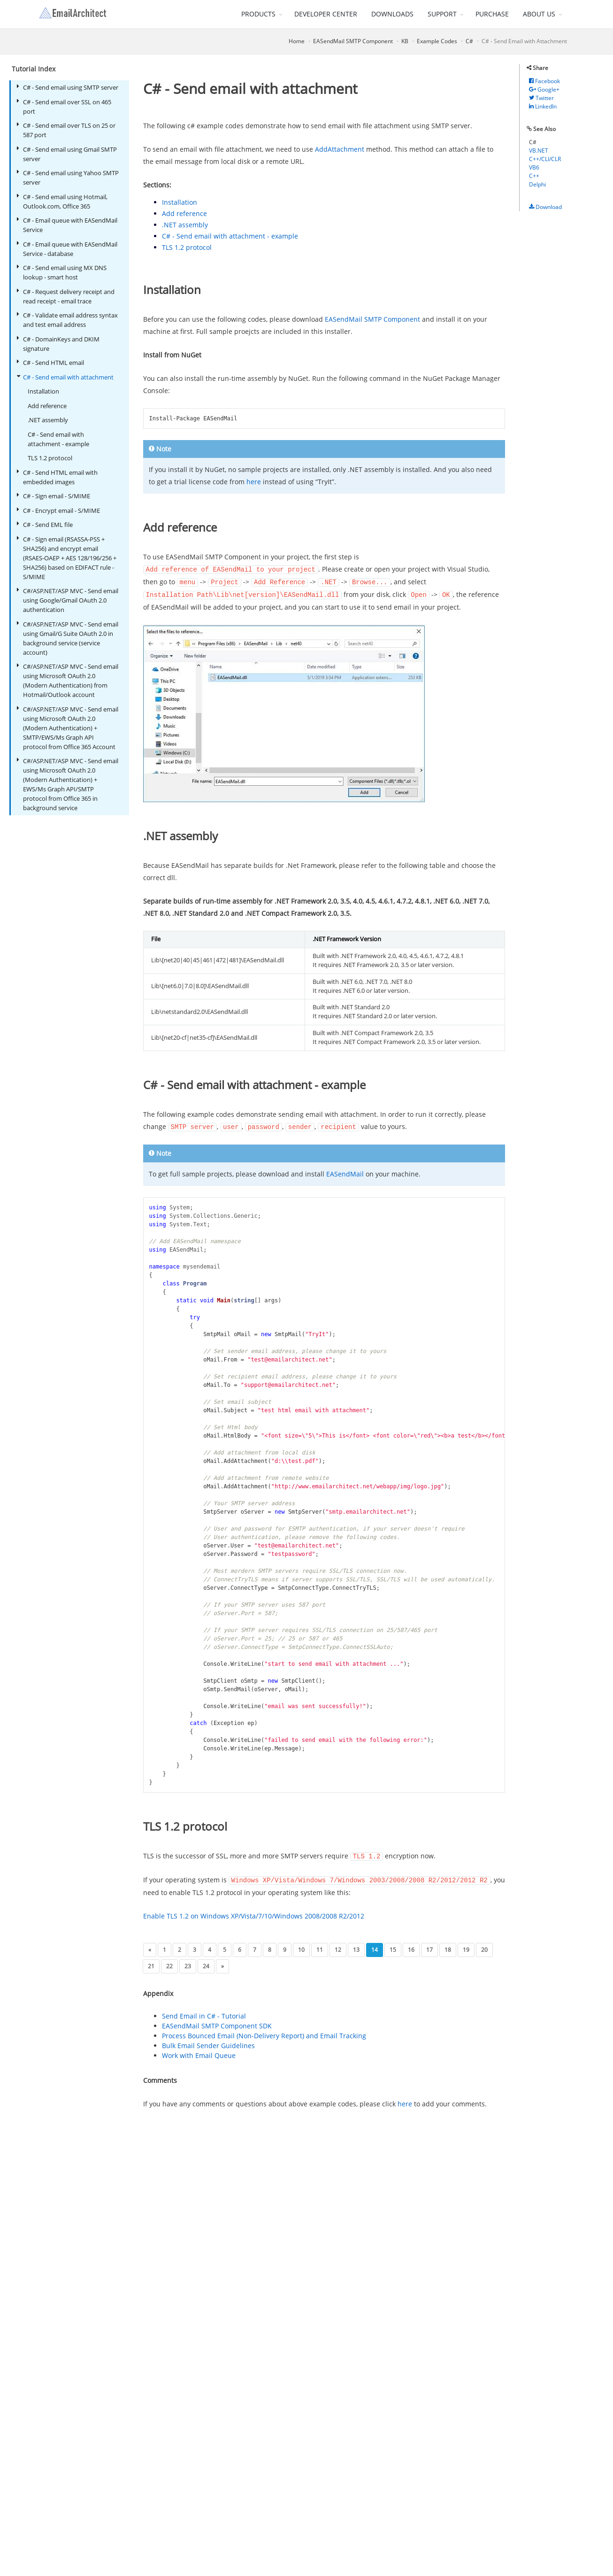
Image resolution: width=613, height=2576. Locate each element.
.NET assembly (48, 420)
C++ (534, 176)
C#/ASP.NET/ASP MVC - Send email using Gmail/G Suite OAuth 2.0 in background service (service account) (67, 638)
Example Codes (437, 41)
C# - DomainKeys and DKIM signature (58, 343)
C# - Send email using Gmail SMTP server (66, 154)
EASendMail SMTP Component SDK (217, 2023)
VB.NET (538, 151)
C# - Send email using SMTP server (67, 87)
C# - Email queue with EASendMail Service (67, 225)
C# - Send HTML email (50, 362)
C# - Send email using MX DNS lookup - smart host (61, 272)
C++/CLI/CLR (545, 159)
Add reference (47, 406)
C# (469, 41)
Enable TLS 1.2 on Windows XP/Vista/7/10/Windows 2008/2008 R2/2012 (253, 1913)
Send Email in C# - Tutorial (204, 2013)
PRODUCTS (258, 13)
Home (297, 41)
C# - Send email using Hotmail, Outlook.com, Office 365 (62, 201)
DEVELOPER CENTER (325, 13)
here (253, 481)
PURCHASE (492, 13)
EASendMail (345, 1172)
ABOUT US (539, 13)
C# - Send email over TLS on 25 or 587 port (66, 130)
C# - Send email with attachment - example (58, 439)
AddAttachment (339, 149)
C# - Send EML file (44, 524)
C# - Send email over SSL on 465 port (64, 106)
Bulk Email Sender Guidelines (208, 2042)
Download (545, 207)
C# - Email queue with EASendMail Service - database (67, 249)
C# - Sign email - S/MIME (53, 495)
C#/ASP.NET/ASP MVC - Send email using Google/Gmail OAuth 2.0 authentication (67, 600)
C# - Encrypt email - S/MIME (58, 510)
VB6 (534, 167)
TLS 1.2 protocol (50, 458)
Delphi (537, 184)
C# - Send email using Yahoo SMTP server (67, 177)
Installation (43, 391)
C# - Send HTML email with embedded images (57, 477)
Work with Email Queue (199, 2052)
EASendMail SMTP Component (353, 41)
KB (404, 41)
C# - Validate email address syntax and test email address (67, 319)
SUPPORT (442, 13)
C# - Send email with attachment (65, 376)
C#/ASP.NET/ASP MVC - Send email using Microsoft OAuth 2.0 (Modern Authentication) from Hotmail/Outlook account (67, 680)
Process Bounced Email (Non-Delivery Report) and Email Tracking (264, 2032)
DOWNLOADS (392, 13)
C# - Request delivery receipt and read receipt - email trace (65, 296)
